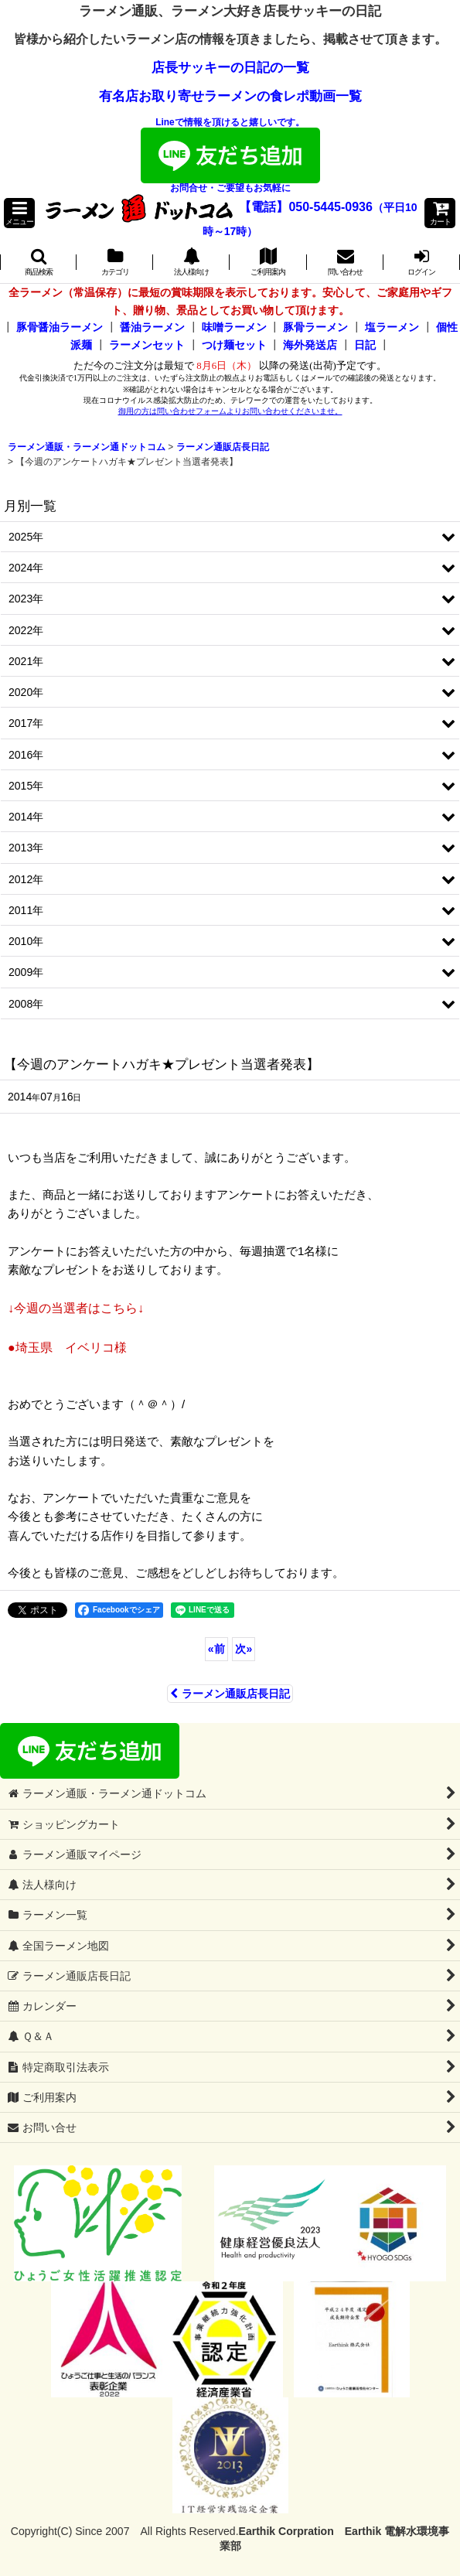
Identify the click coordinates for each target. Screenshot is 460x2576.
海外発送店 (310, 345)
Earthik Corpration (286, 2531)
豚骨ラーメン (315, 327)
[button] (19, 213)
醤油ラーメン (152, 327)
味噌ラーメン (234, 327)
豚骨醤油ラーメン (59, 327)
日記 (365, 345)
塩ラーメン (392, 327)
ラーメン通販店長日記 (230, 1693)
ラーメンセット (147, 345)
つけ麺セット (234, 345)
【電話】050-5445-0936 (306, 206)
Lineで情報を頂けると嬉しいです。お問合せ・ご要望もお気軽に (230, 155)
